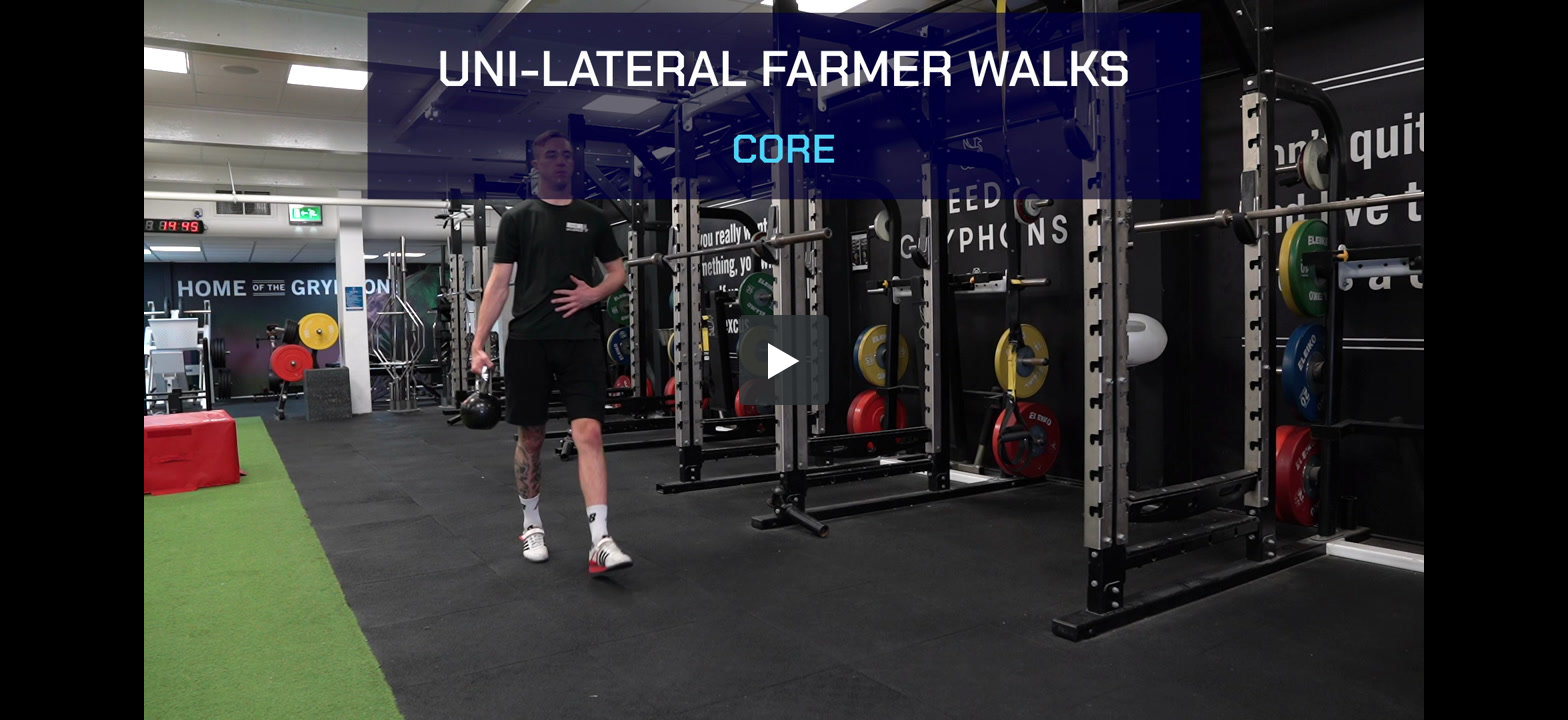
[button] (784, 360)
